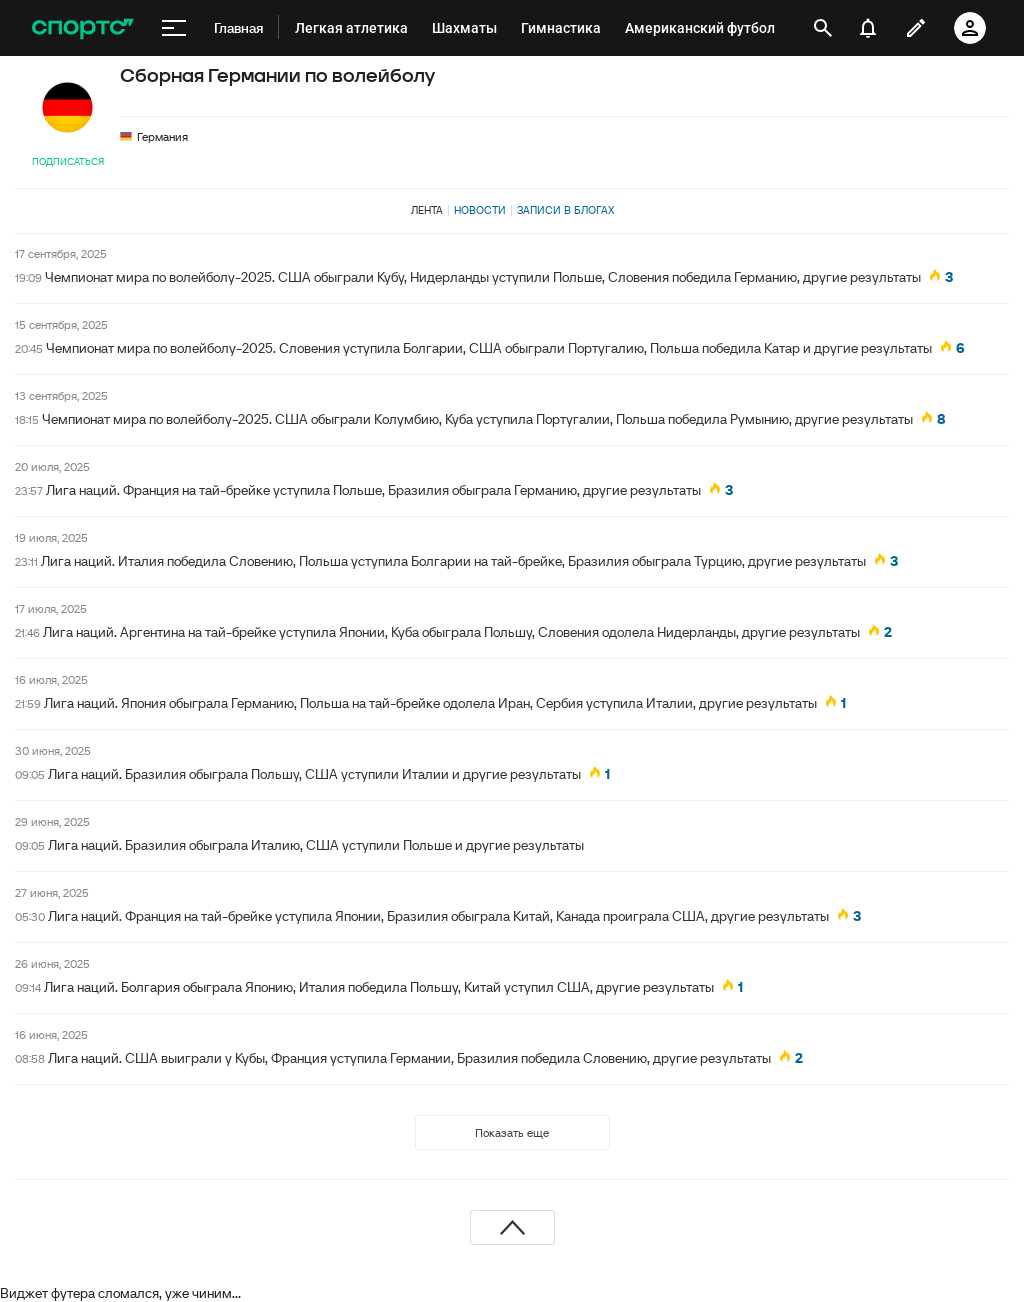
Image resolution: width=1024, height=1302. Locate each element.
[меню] (174, 28)
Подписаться (68, 161)
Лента (427, 210)
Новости (480, 210)
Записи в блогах (565, 210)
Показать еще (512, 1132)
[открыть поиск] (823, 28)
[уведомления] (868, 28)
